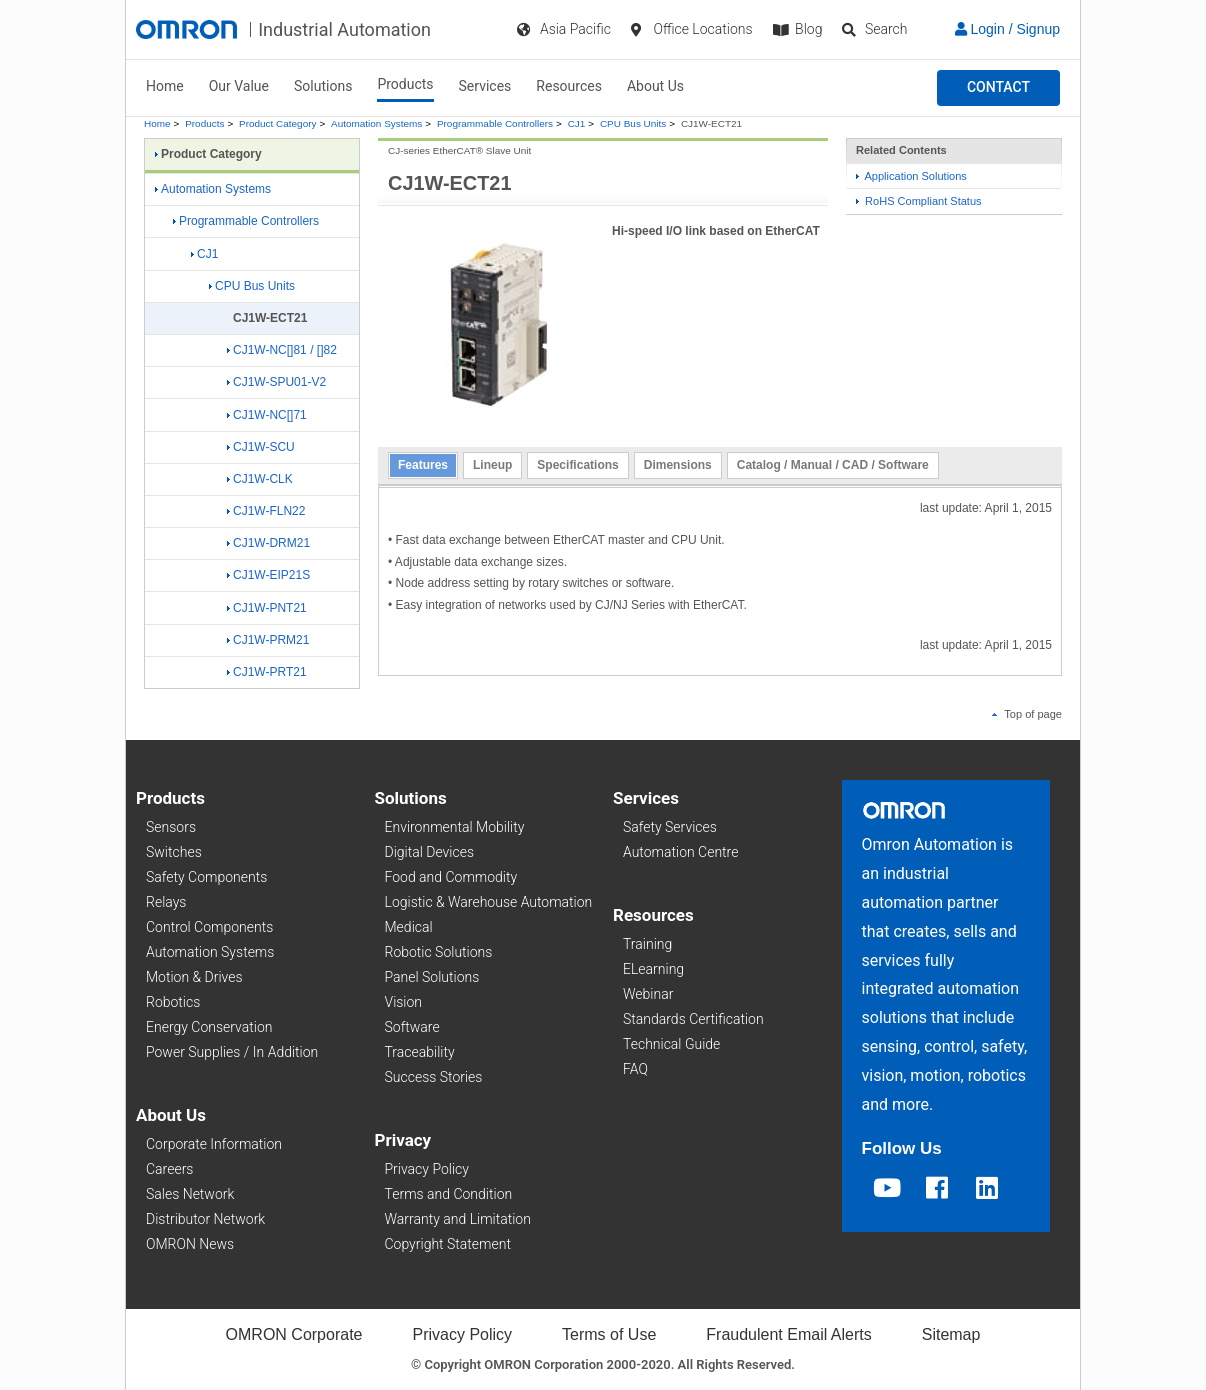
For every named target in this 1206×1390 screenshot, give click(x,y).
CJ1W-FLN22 (266, 511)
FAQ (635, 1069)
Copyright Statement (448, 1244)
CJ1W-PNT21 (267, 608)
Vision (404, 1002)
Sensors (171, 827)
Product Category (277, 123)
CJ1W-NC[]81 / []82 (282, 350)
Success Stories (434, 1077)
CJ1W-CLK (260, 479)
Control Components (209, 927)
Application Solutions (911, 176)
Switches (174, 852)
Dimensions (678, 465)
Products (405, 84)
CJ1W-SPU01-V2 (276, 382)
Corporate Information (214, 1144)
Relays (166, 902)
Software (412, 1027)
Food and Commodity (451, 877)
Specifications (577, 465)
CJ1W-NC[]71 (267, 415)
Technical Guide (671, 1044)
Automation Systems (376, 123)
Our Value (239, 86)
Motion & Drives (194, 977)
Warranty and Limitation (458, 1219)
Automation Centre (680, 852)
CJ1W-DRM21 (268, 543)
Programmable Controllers (495, 123)
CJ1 (577, 123)
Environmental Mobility (455, 827)
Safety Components (206, 877)
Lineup (492, 465)
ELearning (653, 969)
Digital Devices (430, 852)
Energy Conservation (209, 1027)
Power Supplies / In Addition (232, 1052)
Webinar (648, 994)
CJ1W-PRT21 (267, 672)
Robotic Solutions (439, 952)
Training (647, 944)
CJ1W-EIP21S (268, 575)
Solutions (323, 86)
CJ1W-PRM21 (268, 640)
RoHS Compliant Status (919, 201)
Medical (409, 927)
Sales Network (190, 1194)
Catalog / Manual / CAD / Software (833, 465)
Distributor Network (205, 1219)
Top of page (1027, 714)
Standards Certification (693, 1019)
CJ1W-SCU (261, 447)
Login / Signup (1007, 29)
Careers (169, 1169)
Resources (569, 86)
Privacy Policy (427, 1169)
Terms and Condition (449, 1194)
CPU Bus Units (633, 123)
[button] (998, 88)
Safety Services (670, 827)
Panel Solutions (432, 977)
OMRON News (190, 1244)
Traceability (420, 1052)
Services (485, 86)
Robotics (173, 1002)
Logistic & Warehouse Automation (489, 902)
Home (165, 86)
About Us (655, 86)
